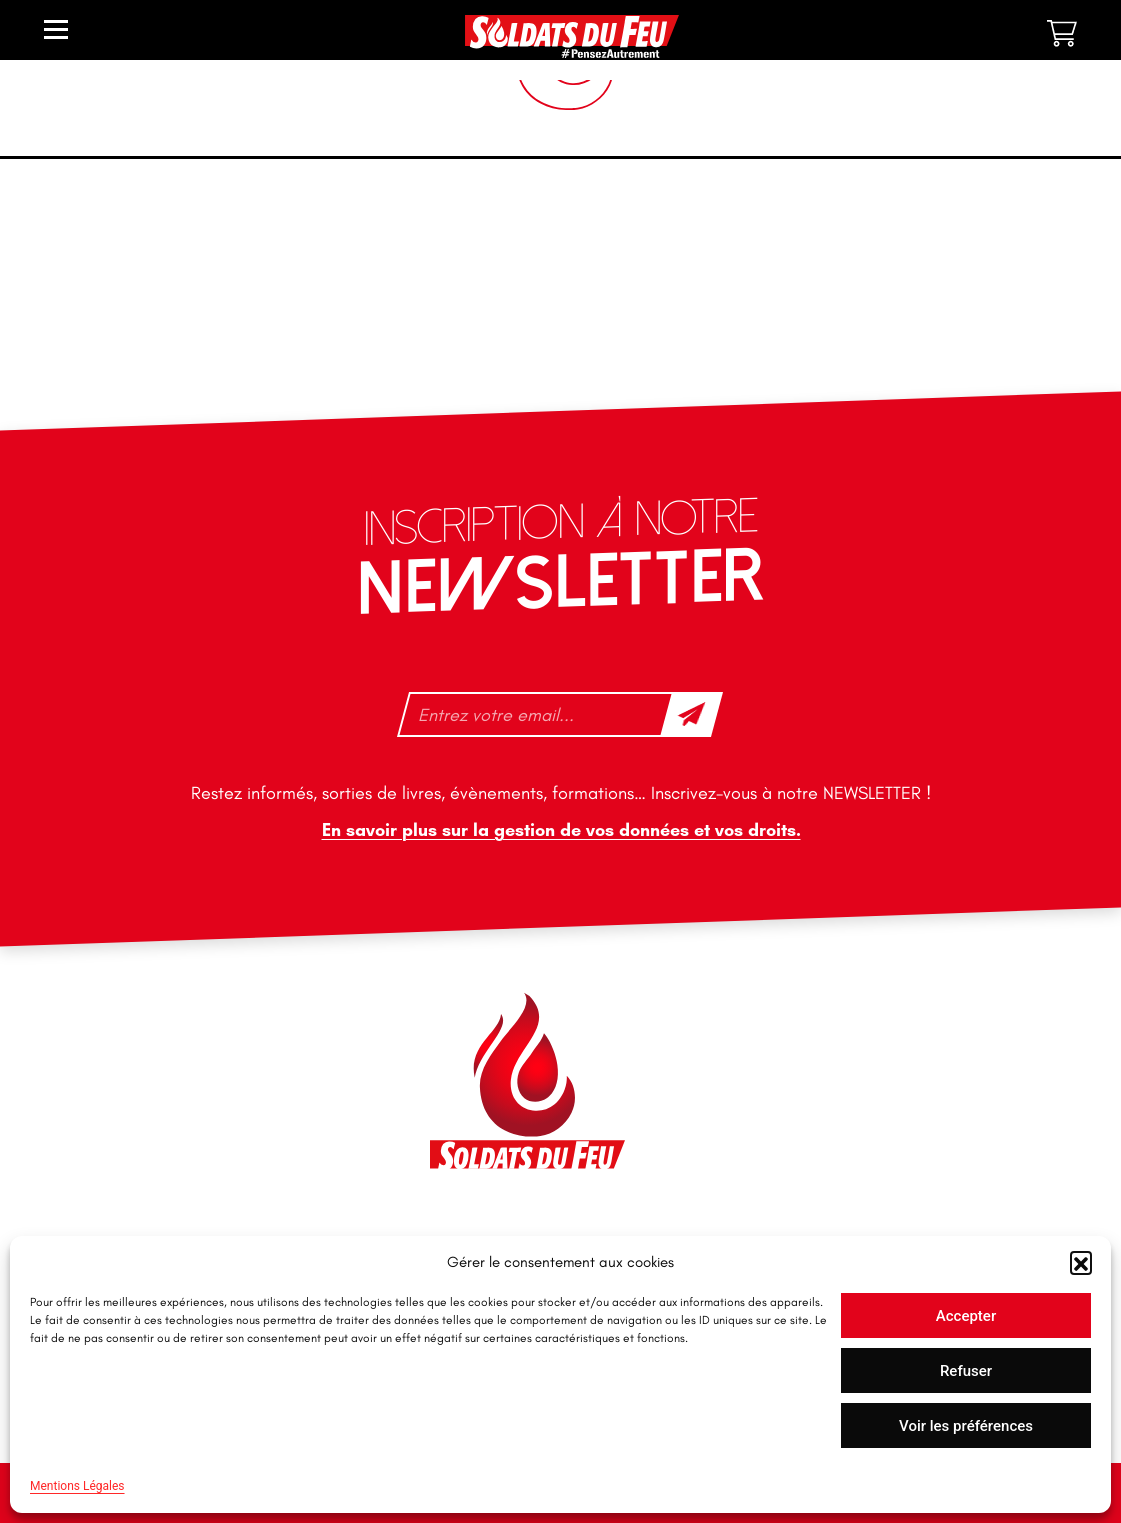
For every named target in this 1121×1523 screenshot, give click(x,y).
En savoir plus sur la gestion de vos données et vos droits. (560, 830)
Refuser (966, 1371)
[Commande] (952, 264)
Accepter (966, 1316)
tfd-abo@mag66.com (180, 1191)
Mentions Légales (77, 1486)
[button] (1081, 1262)
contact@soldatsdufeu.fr (192, 1073)
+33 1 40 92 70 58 (168, 1156)
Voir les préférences (966, 1426)
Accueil (45, 177)
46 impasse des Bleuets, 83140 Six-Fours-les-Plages (217, 1028)
